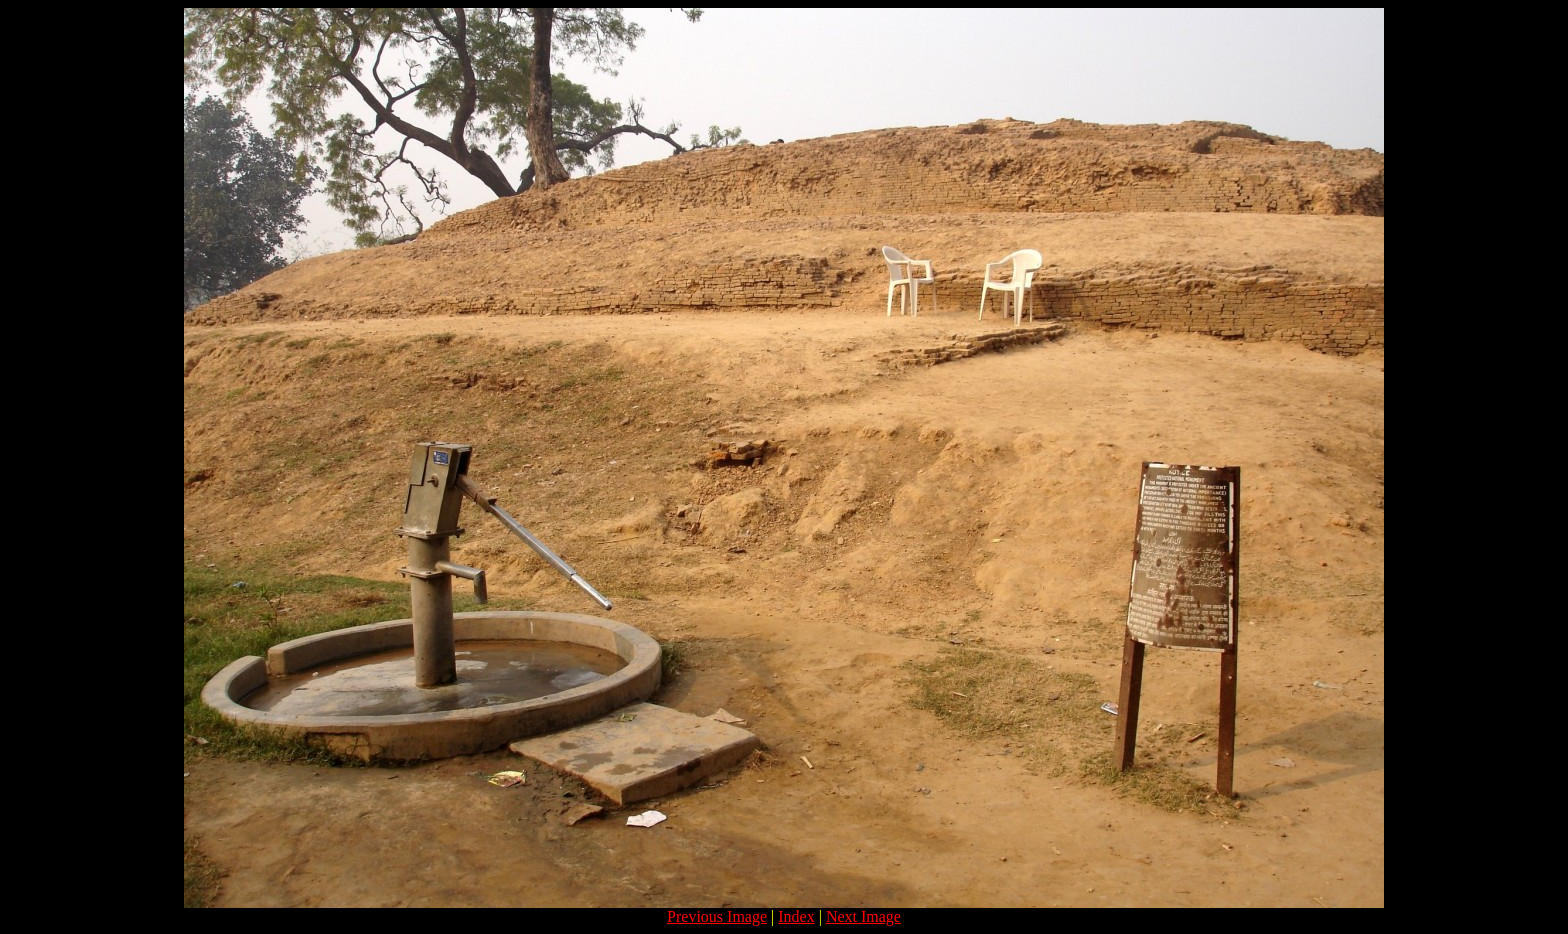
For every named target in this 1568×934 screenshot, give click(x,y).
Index (796, 916)
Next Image (863, 916)
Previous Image (717, 916)
